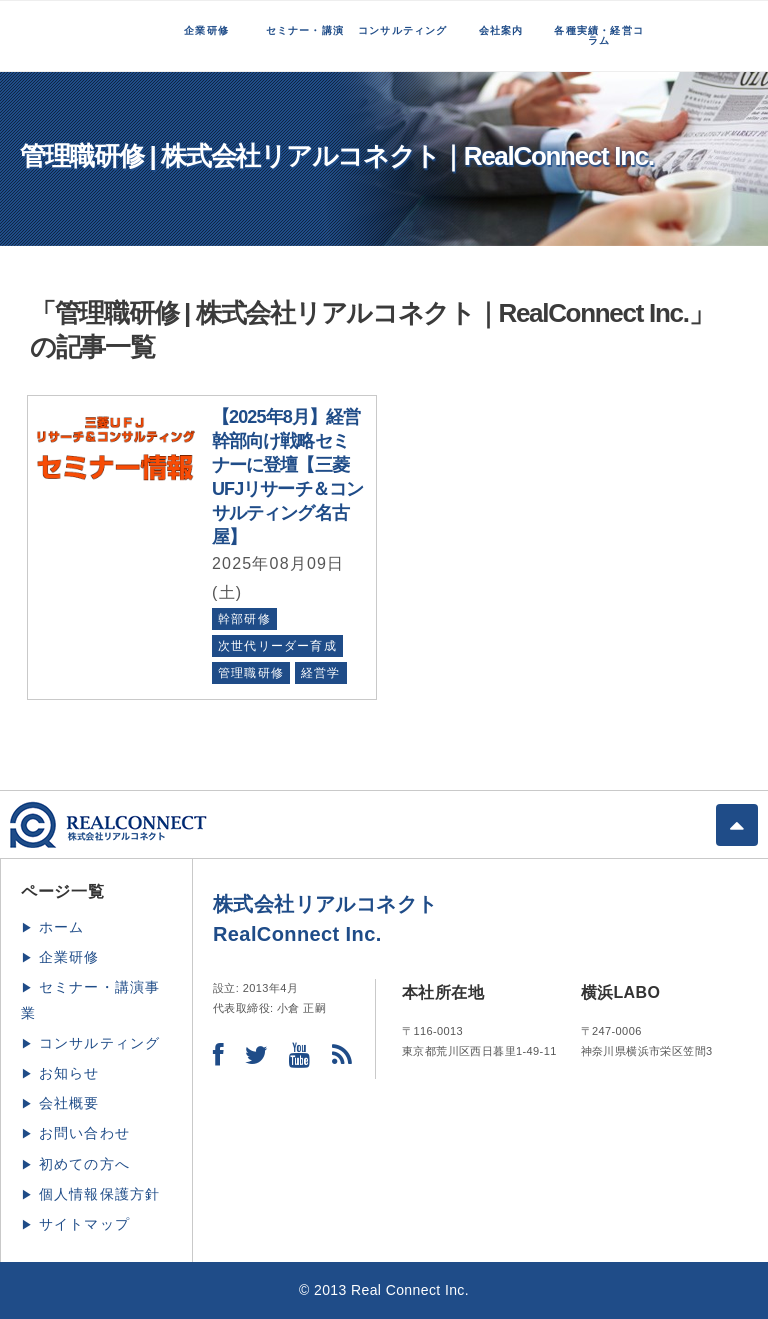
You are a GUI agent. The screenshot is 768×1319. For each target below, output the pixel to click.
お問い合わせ (84, 1133)
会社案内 (501, 30)
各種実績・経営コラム (599, 35)
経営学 (321, 673)
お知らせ (69, 1073)
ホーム (62, 927)
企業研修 (206, 30)
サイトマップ (84, 1224)
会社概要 (69, 1103)
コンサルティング (403, 30)
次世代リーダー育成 (277, 646)
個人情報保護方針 (100, 1194)
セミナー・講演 (305, 30)
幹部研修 (244, 619)
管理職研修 (251, 673)
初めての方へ (84, 1164)
